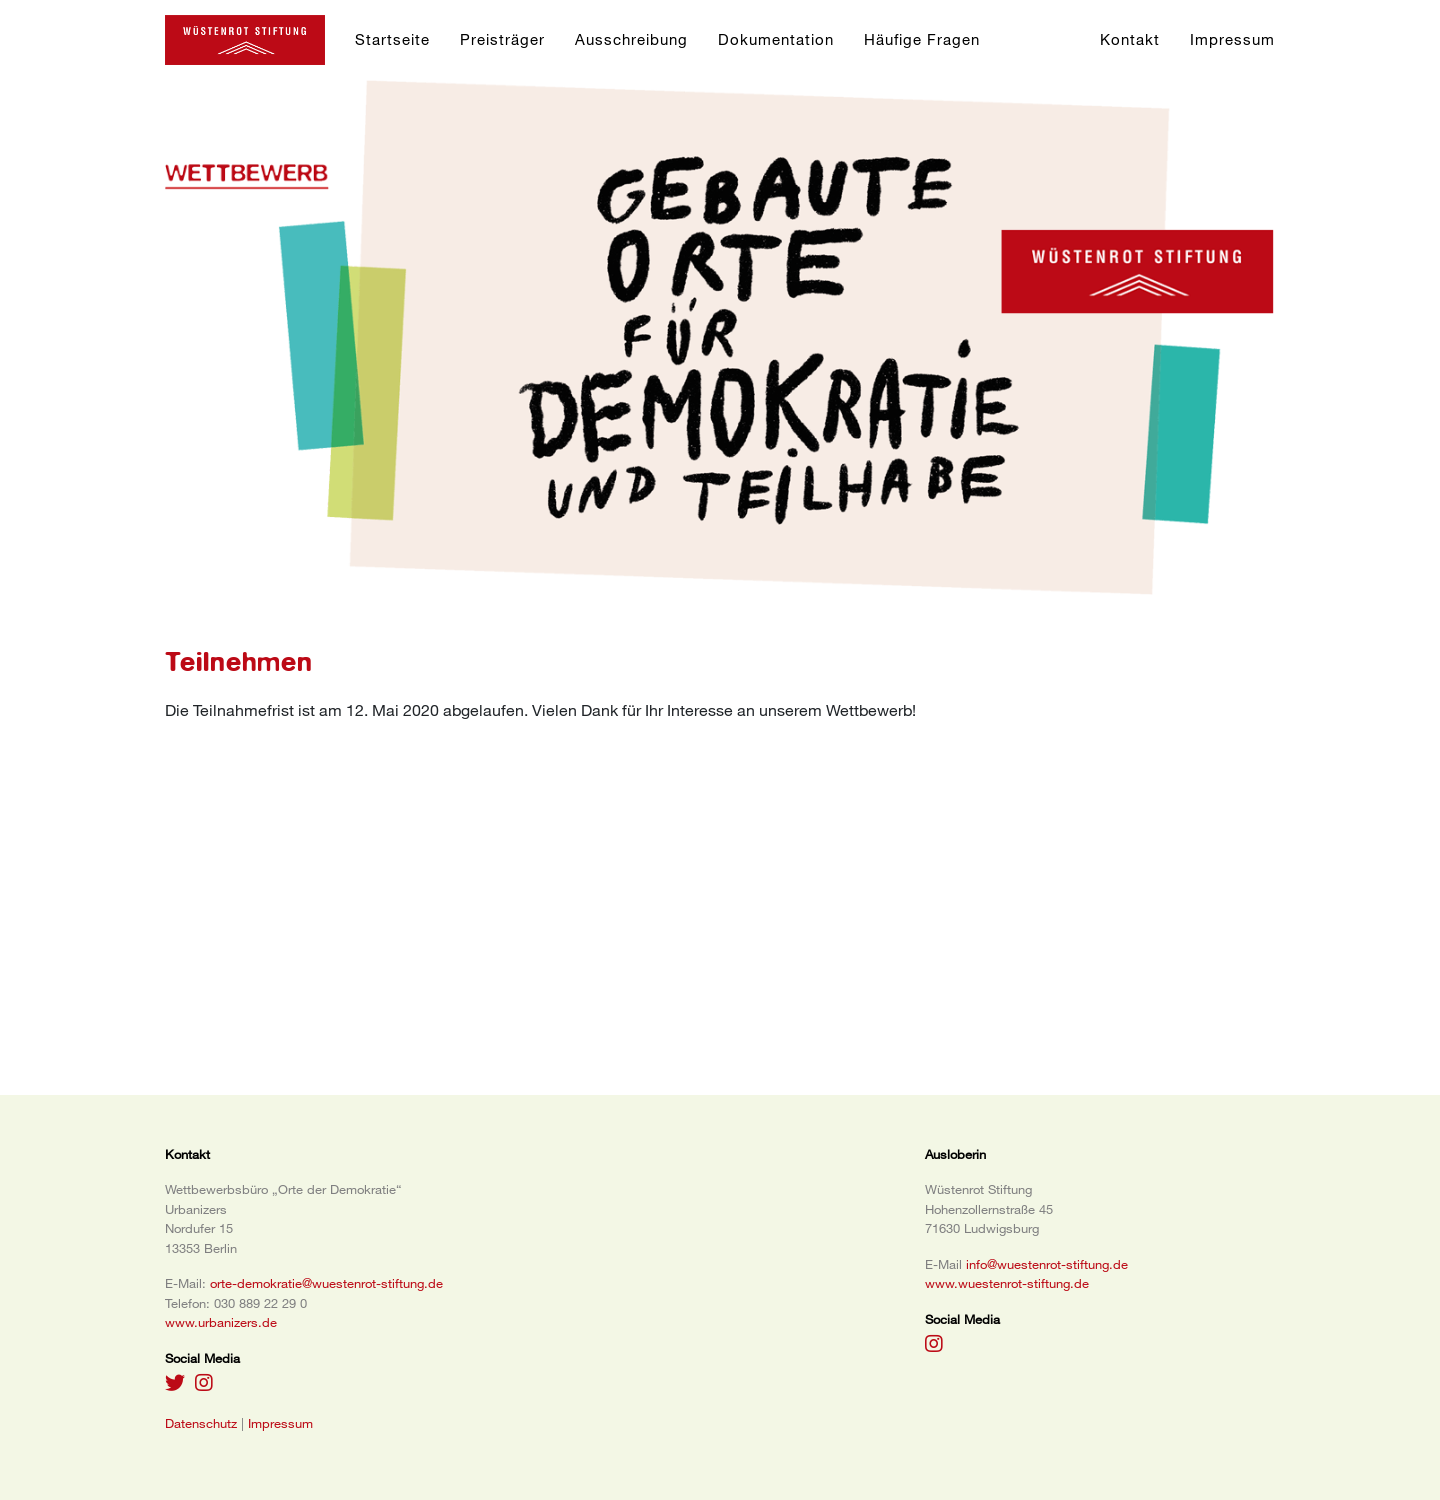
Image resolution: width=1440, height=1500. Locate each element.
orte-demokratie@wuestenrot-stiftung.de (326, 1283)
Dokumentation (776, 39)
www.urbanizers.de (221, 1322)
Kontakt (1130, 39)
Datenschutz (201, 1423)
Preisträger (502, 39)
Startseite (392, 39)
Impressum (1232, 39)
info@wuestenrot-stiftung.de (1047, 1264)
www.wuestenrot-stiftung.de (1007, 1283)
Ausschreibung (631, 39)
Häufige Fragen (922, 39)
